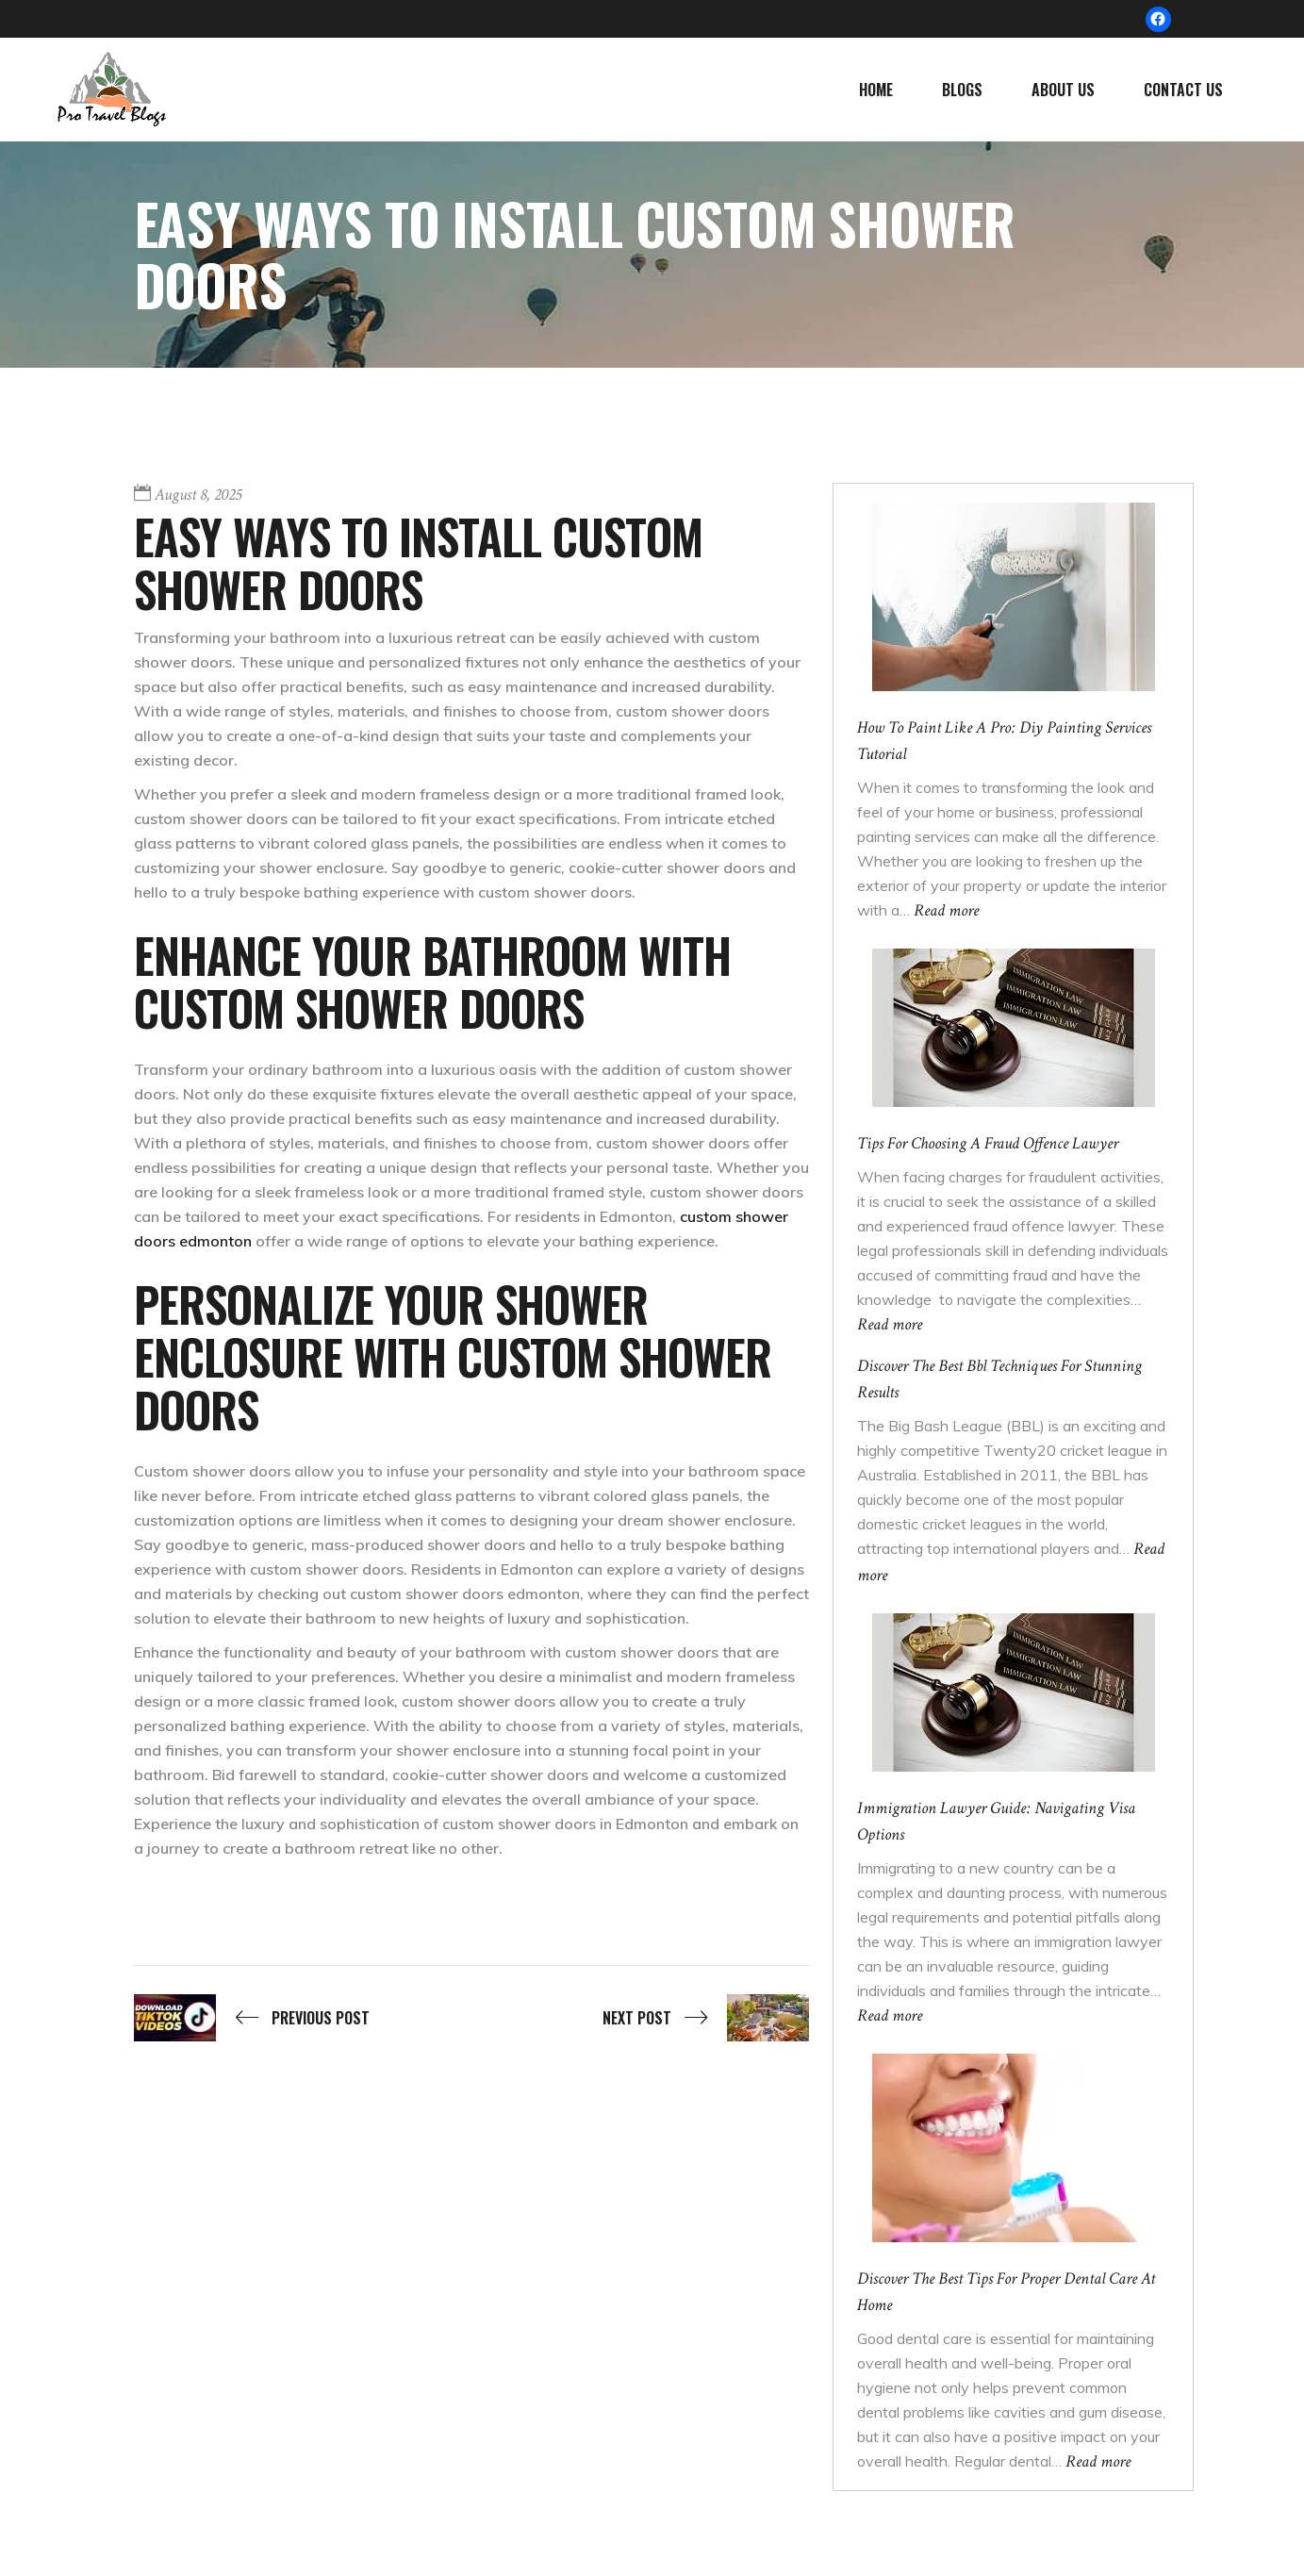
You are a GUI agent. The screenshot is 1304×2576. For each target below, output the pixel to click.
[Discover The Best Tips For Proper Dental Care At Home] (1013, 2147)
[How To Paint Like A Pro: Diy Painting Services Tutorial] (1013, 596)
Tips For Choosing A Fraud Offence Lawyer (987, 1143)
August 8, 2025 (198, 494)
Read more (946, 910)
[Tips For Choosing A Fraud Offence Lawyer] (1013, 1027)
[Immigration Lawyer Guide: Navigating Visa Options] (1013, 1692)
